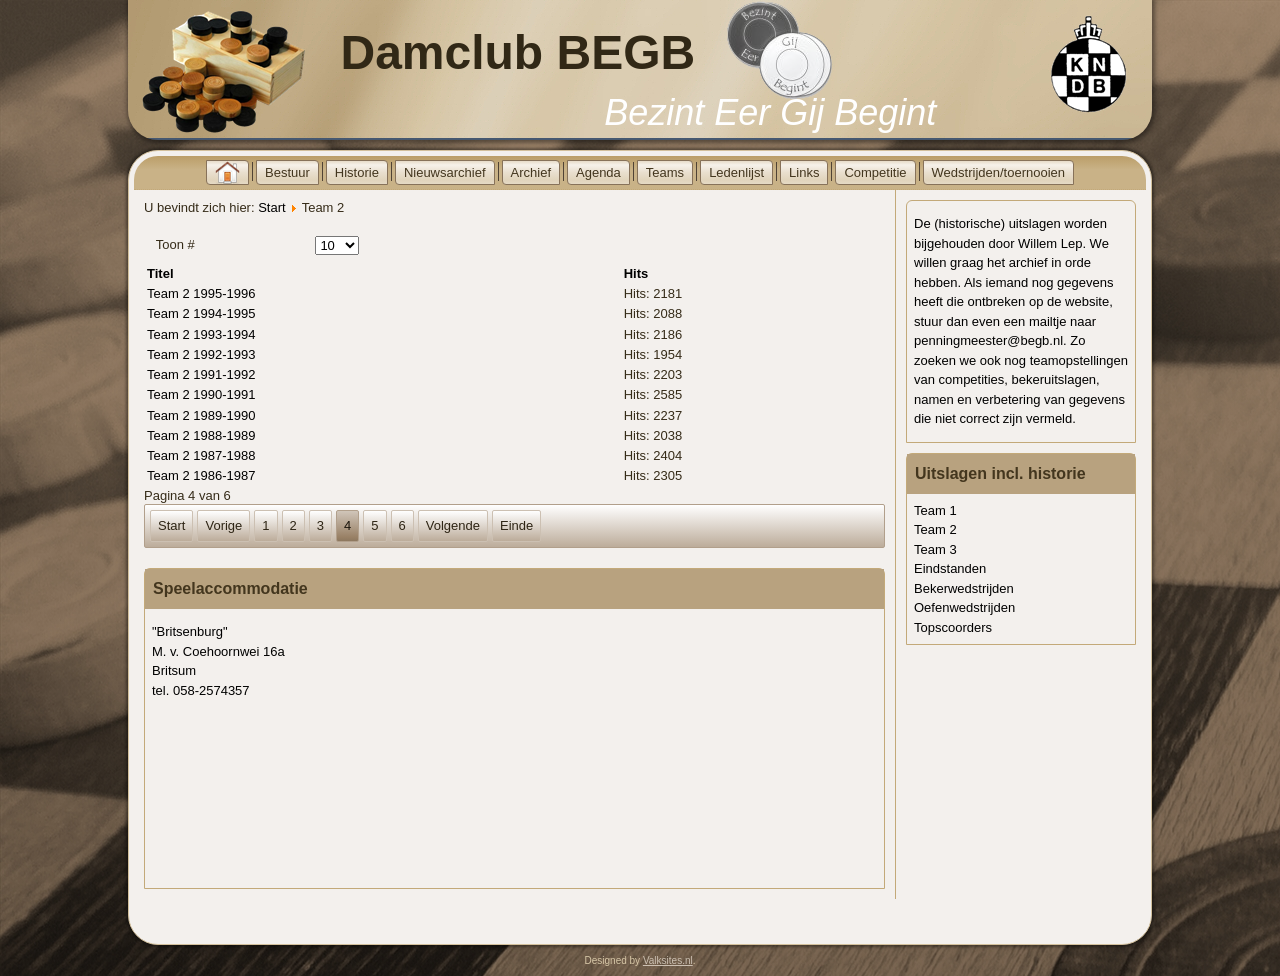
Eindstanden (950, 568)
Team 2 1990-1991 (201, 394)
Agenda (598, 172)
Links (804, 172)
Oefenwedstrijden (964, 607)
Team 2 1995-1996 (201, 293)
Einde (516, 525)
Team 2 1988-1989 (201, 435)
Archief (531, 172)
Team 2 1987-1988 (201, 455)
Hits (636, 273)
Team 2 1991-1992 (201, 374)
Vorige (223, 525)
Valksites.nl (668, 960)
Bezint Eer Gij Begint (770, 112)
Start (271, 207)
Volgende (453, 525)
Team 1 (935, 510)
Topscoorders (953, 627)
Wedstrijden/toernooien (998, 172)
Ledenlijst (736, 172)
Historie (357, 172)
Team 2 (935, 529)
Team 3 (935, 549)
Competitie (875, 172)
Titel (160, 273)
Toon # (175, 244)
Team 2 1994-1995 (201, 313)
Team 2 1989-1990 (201, 415)
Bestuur (287, 172)
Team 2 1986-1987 (201, 475)
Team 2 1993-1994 (201, 334)
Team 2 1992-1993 (201, 354)
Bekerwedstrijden (964, 588)
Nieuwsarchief (445, 172)
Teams (665, 172)
